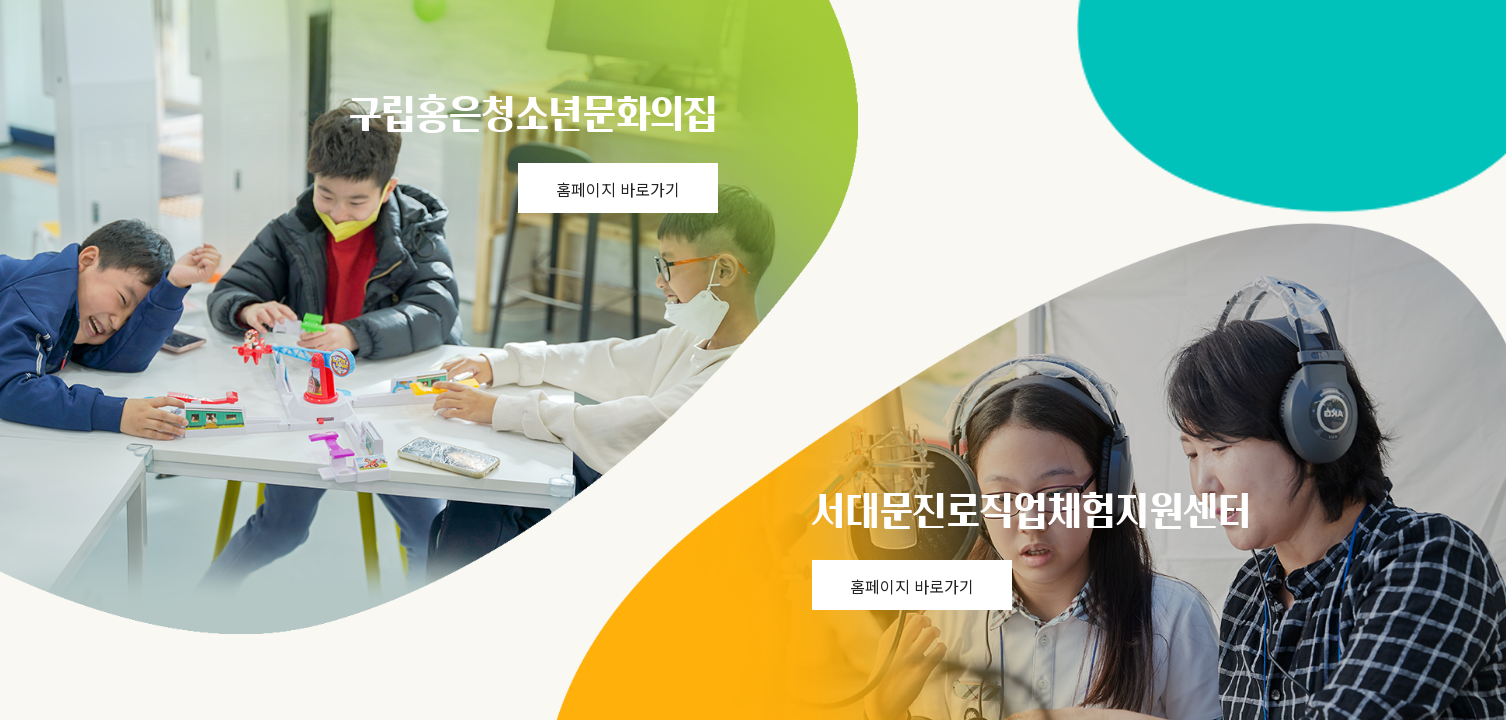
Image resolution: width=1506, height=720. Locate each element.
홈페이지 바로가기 (618, 189)
